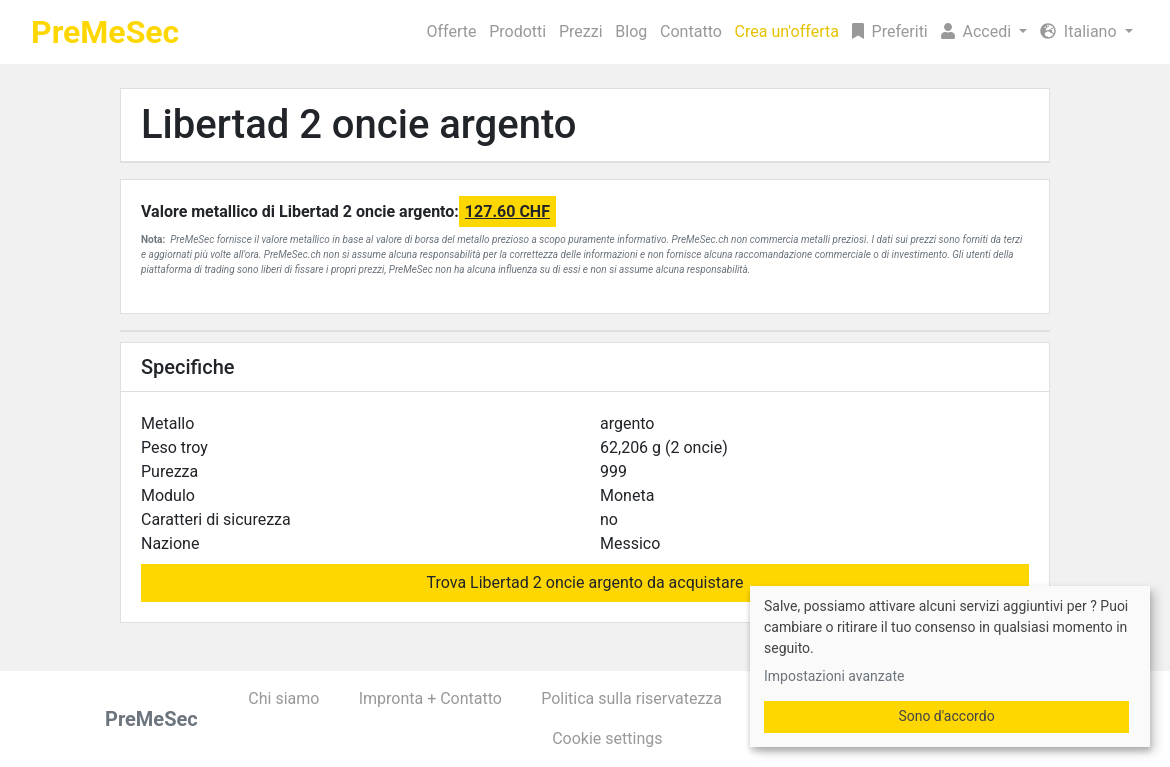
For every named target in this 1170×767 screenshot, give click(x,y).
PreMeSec (105, 32)
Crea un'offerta (787, 31)
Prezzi (581, 31)
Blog (631, 31)
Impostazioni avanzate (834, 676)
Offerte (452, 31)
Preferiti (890, 31)
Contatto (691, 31)
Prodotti (517, 31)
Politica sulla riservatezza (631, 698)
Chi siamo (283, 698)
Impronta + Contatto (430, 698)
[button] (983, 32)
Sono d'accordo (946, 716)
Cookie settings (607, 738)
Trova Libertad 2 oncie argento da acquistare (585, 582)
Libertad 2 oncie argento (359, 124)
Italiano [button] (1080, 31)
